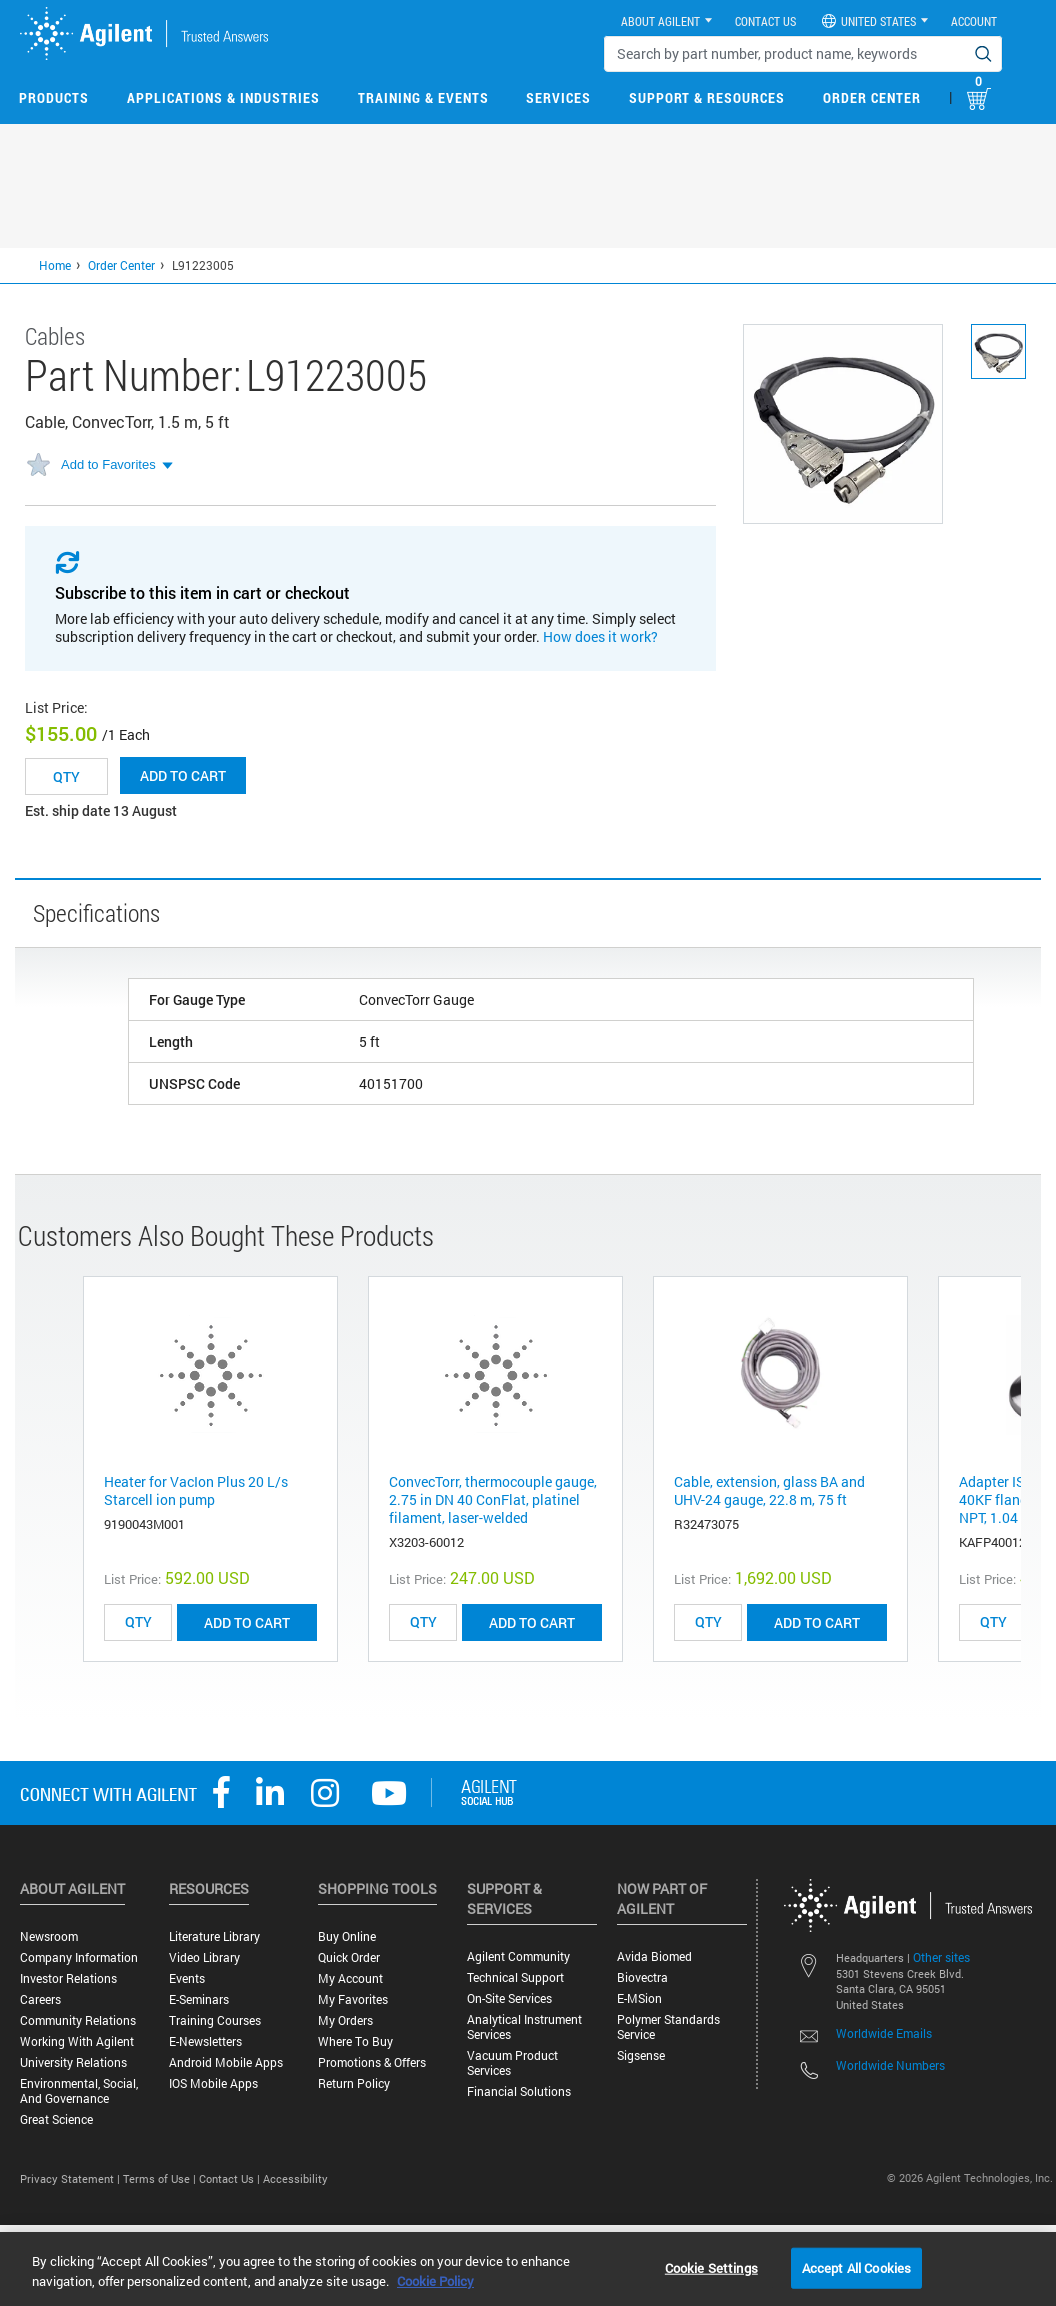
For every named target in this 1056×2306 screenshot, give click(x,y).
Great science (56, 2119)
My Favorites (353, 1999)
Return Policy (354, 2083)
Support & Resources (707, 97)
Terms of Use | (161, 2178)
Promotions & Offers (372, 2062)
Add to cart (183, 775)
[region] (528, 2269)
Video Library (204, 1957)
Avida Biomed (654, 1956)
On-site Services (509, 1998)
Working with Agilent (77, 2041)
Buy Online (347, 1936)
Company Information (79, 1957)
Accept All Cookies (856, 2267)
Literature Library (214, 1936)
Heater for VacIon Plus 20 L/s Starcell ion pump (196, 1490)
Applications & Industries (223, 97)
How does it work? (600, 636)
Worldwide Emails (884, 2033)
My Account (350, 1978)
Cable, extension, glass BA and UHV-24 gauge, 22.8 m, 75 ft (769, 1490)
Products (54, 97)
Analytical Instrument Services (524, 2027)
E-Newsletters (205, 2041)
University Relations (73, 2062)
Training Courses (215, 2020)
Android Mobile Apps (226, 2062)
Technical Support (515, 1977)
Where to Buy (355, 2041)
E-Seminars (199, 1999)
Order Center (872, 97)
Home (55, 265)
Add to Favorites (108, 464)
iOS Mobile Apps (213, 2083)
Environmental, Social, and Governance (79, 2091)
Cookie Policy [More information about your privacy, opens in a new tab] (435, 2281)
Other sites (941, 1957)
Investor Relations (68, 1978)
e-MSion (639, 1998)
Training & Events (423, 97)
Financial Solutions (519, 2091)
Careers (40, 1999)
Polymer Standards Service (668, 2027)
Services (558, 97)
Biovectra (642, 1977)
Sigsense (641, 2055)
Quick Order (349, 1957)
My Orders (345, 2020)
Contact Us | (231, 2178)
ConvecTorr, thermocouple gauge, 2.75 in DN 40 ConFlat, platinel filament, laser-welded (493, 1499)
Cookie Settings (711, 2267)
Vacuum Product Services (512, 2063)
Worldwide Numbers (890, 2065)
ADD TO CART (247, 1622)
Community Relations (78, 2020)
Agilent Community (518, 1956)
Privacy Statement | (71, 2178)
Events (187, 1978)
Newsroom (49, 1936)
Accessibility (295, 2178)
